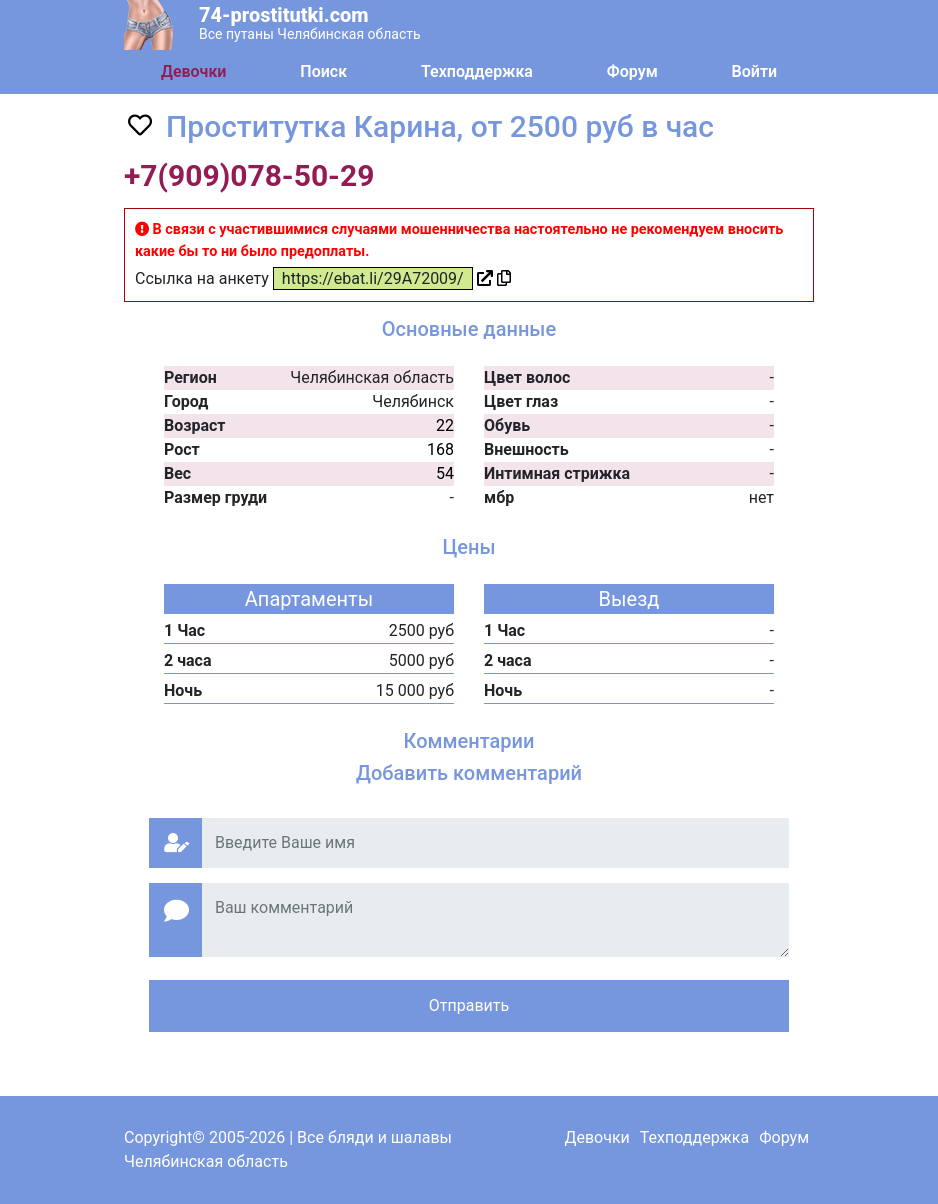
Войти (754, 71)
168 (440, 449)
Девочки (194, 71)
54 (445, 473)
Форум (632, 71)
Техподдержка (477, 71)
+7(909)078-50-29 (249, 175)
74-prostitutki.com (284, 15)
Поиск (323, 71)
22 (445, 425)
